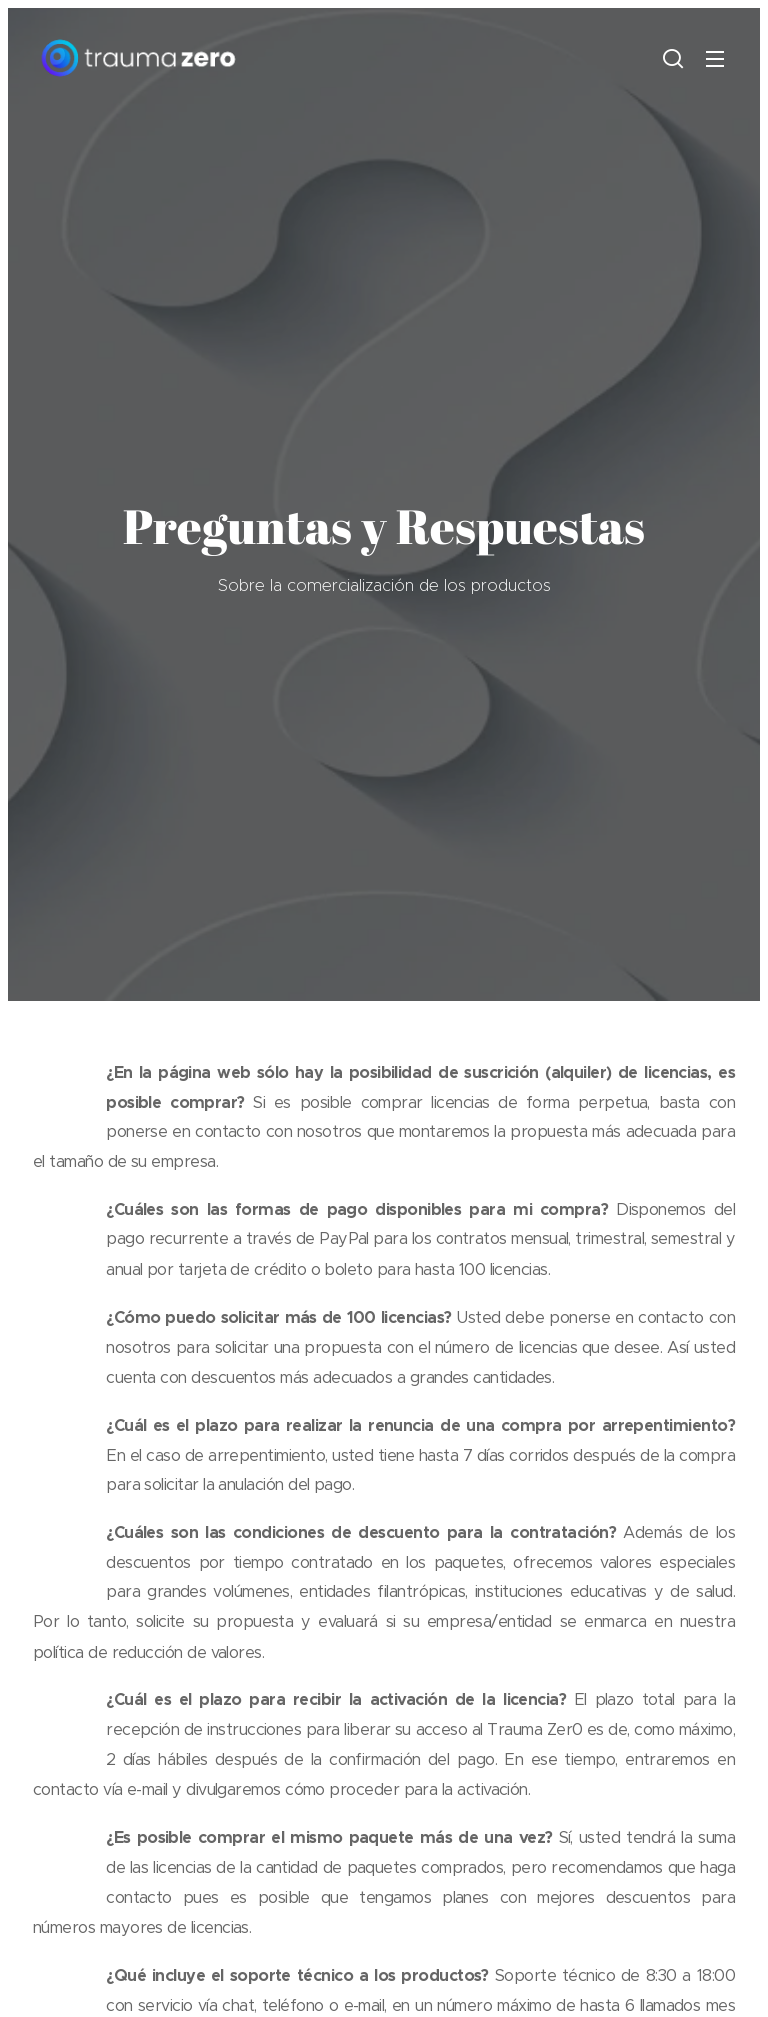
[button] (673, 58)
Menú (715, 59)
